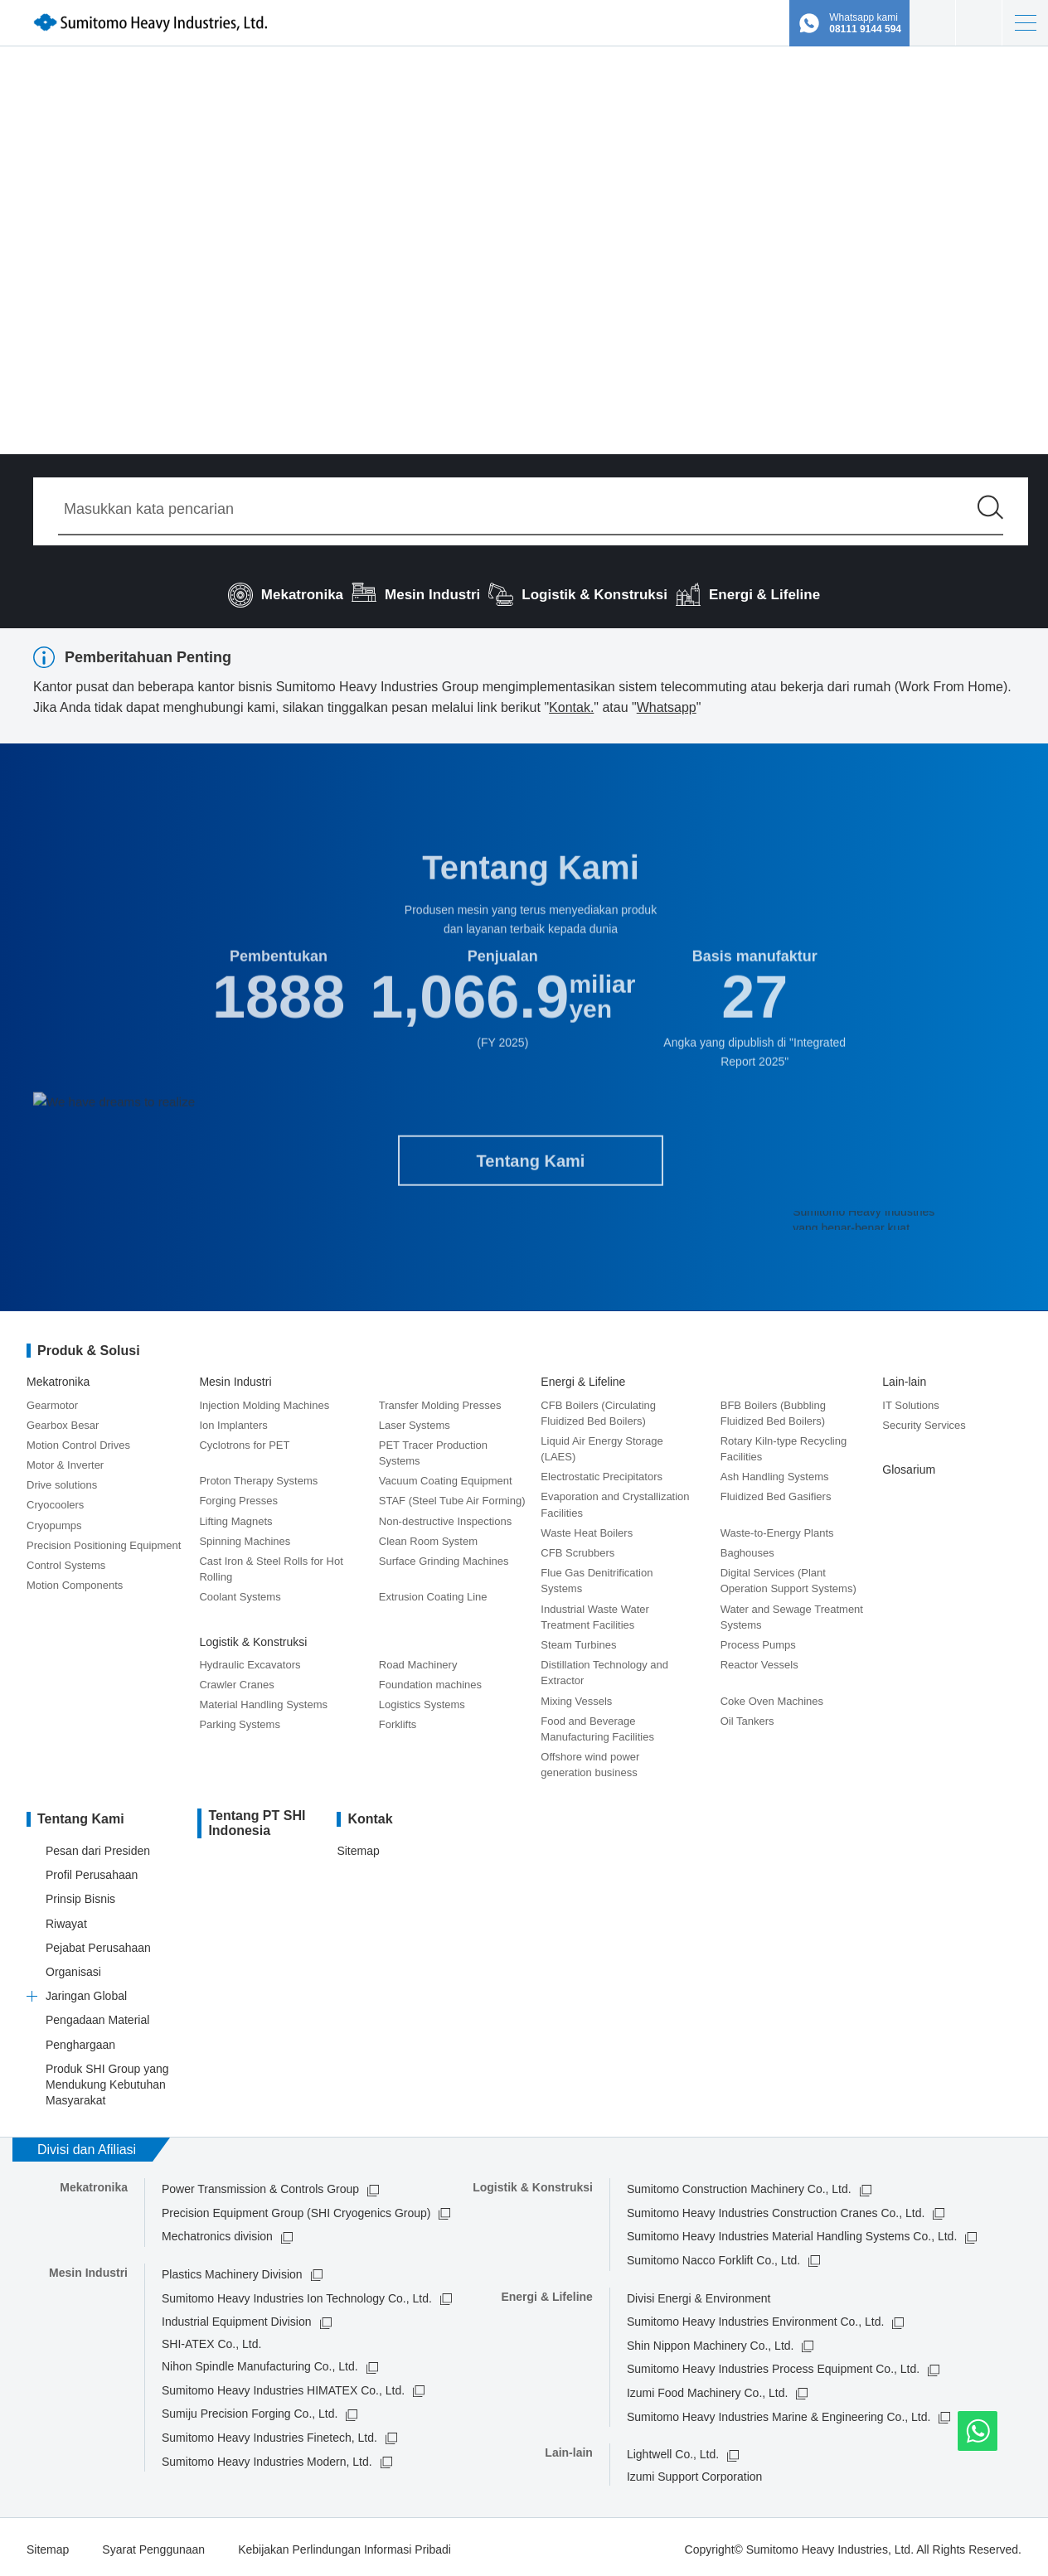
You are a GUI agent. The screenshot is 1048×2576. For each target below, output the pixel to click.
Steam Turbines (578, 1640)
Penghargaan (80, 2039)
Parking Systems (239, 1720)
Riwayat (66, 1918)
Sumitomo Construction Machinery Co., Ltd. (739, 2184)
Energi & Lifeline (583, 1377)
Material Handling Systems (263, 1699)
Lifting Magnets (235, 1516)
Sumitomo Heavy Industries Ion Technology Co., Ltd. (297, 2293)
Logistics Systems (422, 1699)
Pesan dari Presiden (98, 1845)
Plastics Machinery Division (232, 2269)
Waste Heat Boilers (587, 1528)
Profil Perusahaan (92, 1870)
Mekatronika (58, 1377)
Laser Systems (414, 1420)
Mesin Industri (235, 1377)
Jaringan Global (86, 1990)
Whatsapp (666, 707)
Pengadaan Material (97, 2015)
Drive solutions (62, 1480)
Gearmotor (52, 1400)
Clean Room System (428, 1536)
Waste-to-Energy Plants (777, 1528)
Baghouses (747, 1548)
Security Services (923, 1420)
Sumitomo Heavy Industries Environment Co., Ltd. (755, 2317)
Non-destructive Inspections (445, 1516)
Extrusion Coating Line (433, 1592)
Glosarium (908, 1464)
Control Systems (66, 1560)
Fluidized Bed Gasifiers (776, 1492)
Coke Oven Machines (771, 1696)
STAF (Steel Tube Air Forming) (452, 1496)
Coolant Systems (239, 1592)
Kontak (979, 23)
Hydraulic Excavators (249, 1660)
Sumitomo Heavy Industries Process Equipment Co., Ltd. (773, 2364)
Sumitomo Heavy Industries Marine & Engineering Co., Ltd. (779, 2412)
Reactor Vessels (759, 1660)
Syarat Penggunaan (153, 2545)
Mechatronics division (217, 2232)
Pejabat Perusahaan (98, 1942)
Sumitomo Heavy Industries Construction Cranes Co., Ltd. (776, 2208)
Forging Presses (238, 1496)
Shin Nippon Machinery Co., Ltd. (710, 2340)
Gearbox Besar (63, 1420)
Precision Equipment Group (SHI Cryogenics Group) (296, 2208)
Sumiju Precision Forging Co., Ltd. (249, 2409)
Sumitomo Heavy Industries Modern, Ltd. (267, 2456)
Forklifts (398, 1720)
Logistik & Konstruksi (253, 1637)
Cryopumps (54, 1520)
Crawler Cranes (236, 1679)
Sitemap (358, 1845)
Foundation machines (430, 1679)
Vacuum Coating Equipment (445, 1476)
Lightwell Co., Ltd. (673, 2450)
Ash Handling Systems (774, 1472)
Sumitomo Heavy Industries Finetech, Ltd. (269, 2432)
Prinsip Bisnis (80, 1894)
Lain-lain (904, 1377)
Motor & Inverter (65, 1460)
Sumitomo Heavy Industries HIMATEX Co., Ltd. (283, 2385)
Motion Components (75, 1581)
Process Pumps (758, 1640)
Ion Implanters (233, 1420)
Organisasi (73, 1966)
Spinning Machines (244, 1536)
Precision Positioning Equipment (104, 1540)
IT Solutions (910, 1400)
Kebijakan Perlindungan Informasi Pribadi (344, 2545)
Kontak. (571, 707)
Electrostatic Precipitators (601, 1472)
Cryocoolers (55, 1500)
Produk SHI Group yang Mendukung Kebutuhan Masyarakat (107, 2079)
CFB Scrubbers (577, 1548)
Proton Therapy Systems (258, 1476)
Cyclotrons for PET (244, 1440)
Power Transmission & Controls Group (260, 2184)
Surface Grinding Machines (444, 1556)
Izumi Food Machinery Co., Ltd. (707, 2387)
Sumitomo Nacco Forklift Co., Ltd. (713, 2255)
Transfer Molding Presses (440, 1400)
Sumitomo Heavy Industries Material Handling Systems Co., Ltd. (792, 2232)
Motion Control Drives (78, 1440)
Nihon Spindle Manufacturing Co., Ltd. (260, 2362)
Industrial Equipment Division (237, 2317)
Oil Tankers (747, 1716)
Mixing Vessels (576, 1696)
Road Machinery (418, 1660)
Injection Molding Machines (264, 1400)
